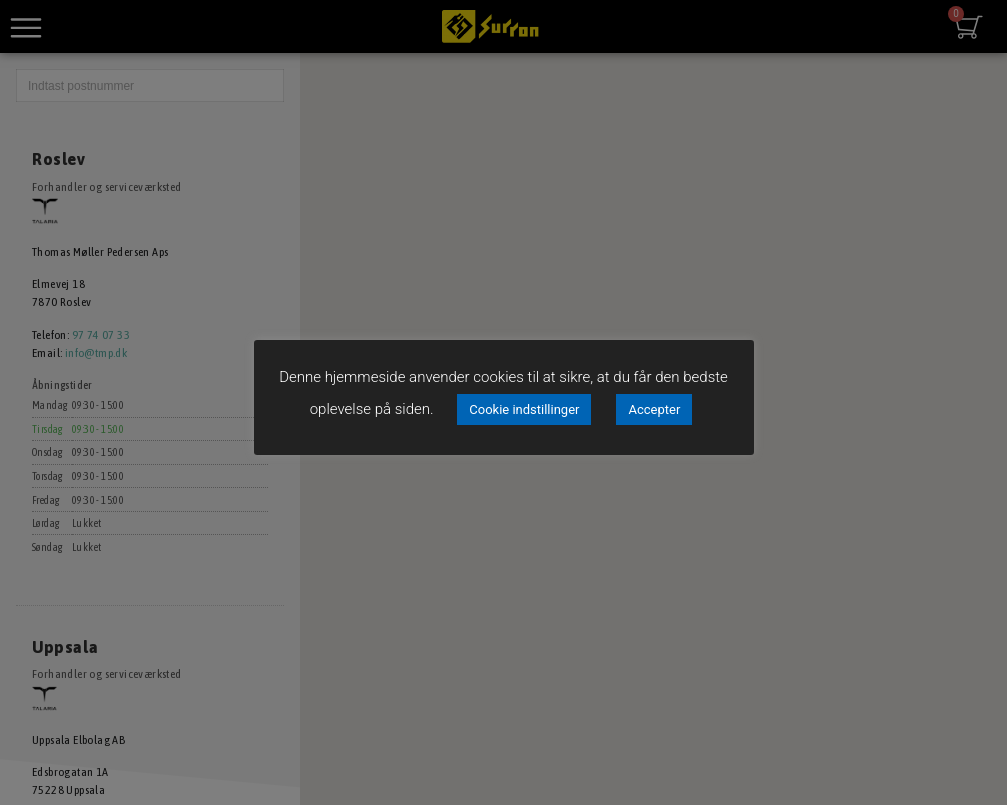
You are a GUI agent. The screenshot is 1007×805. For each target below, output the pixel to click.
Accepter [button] (654, 409)
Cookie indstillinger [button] (524, 409)
